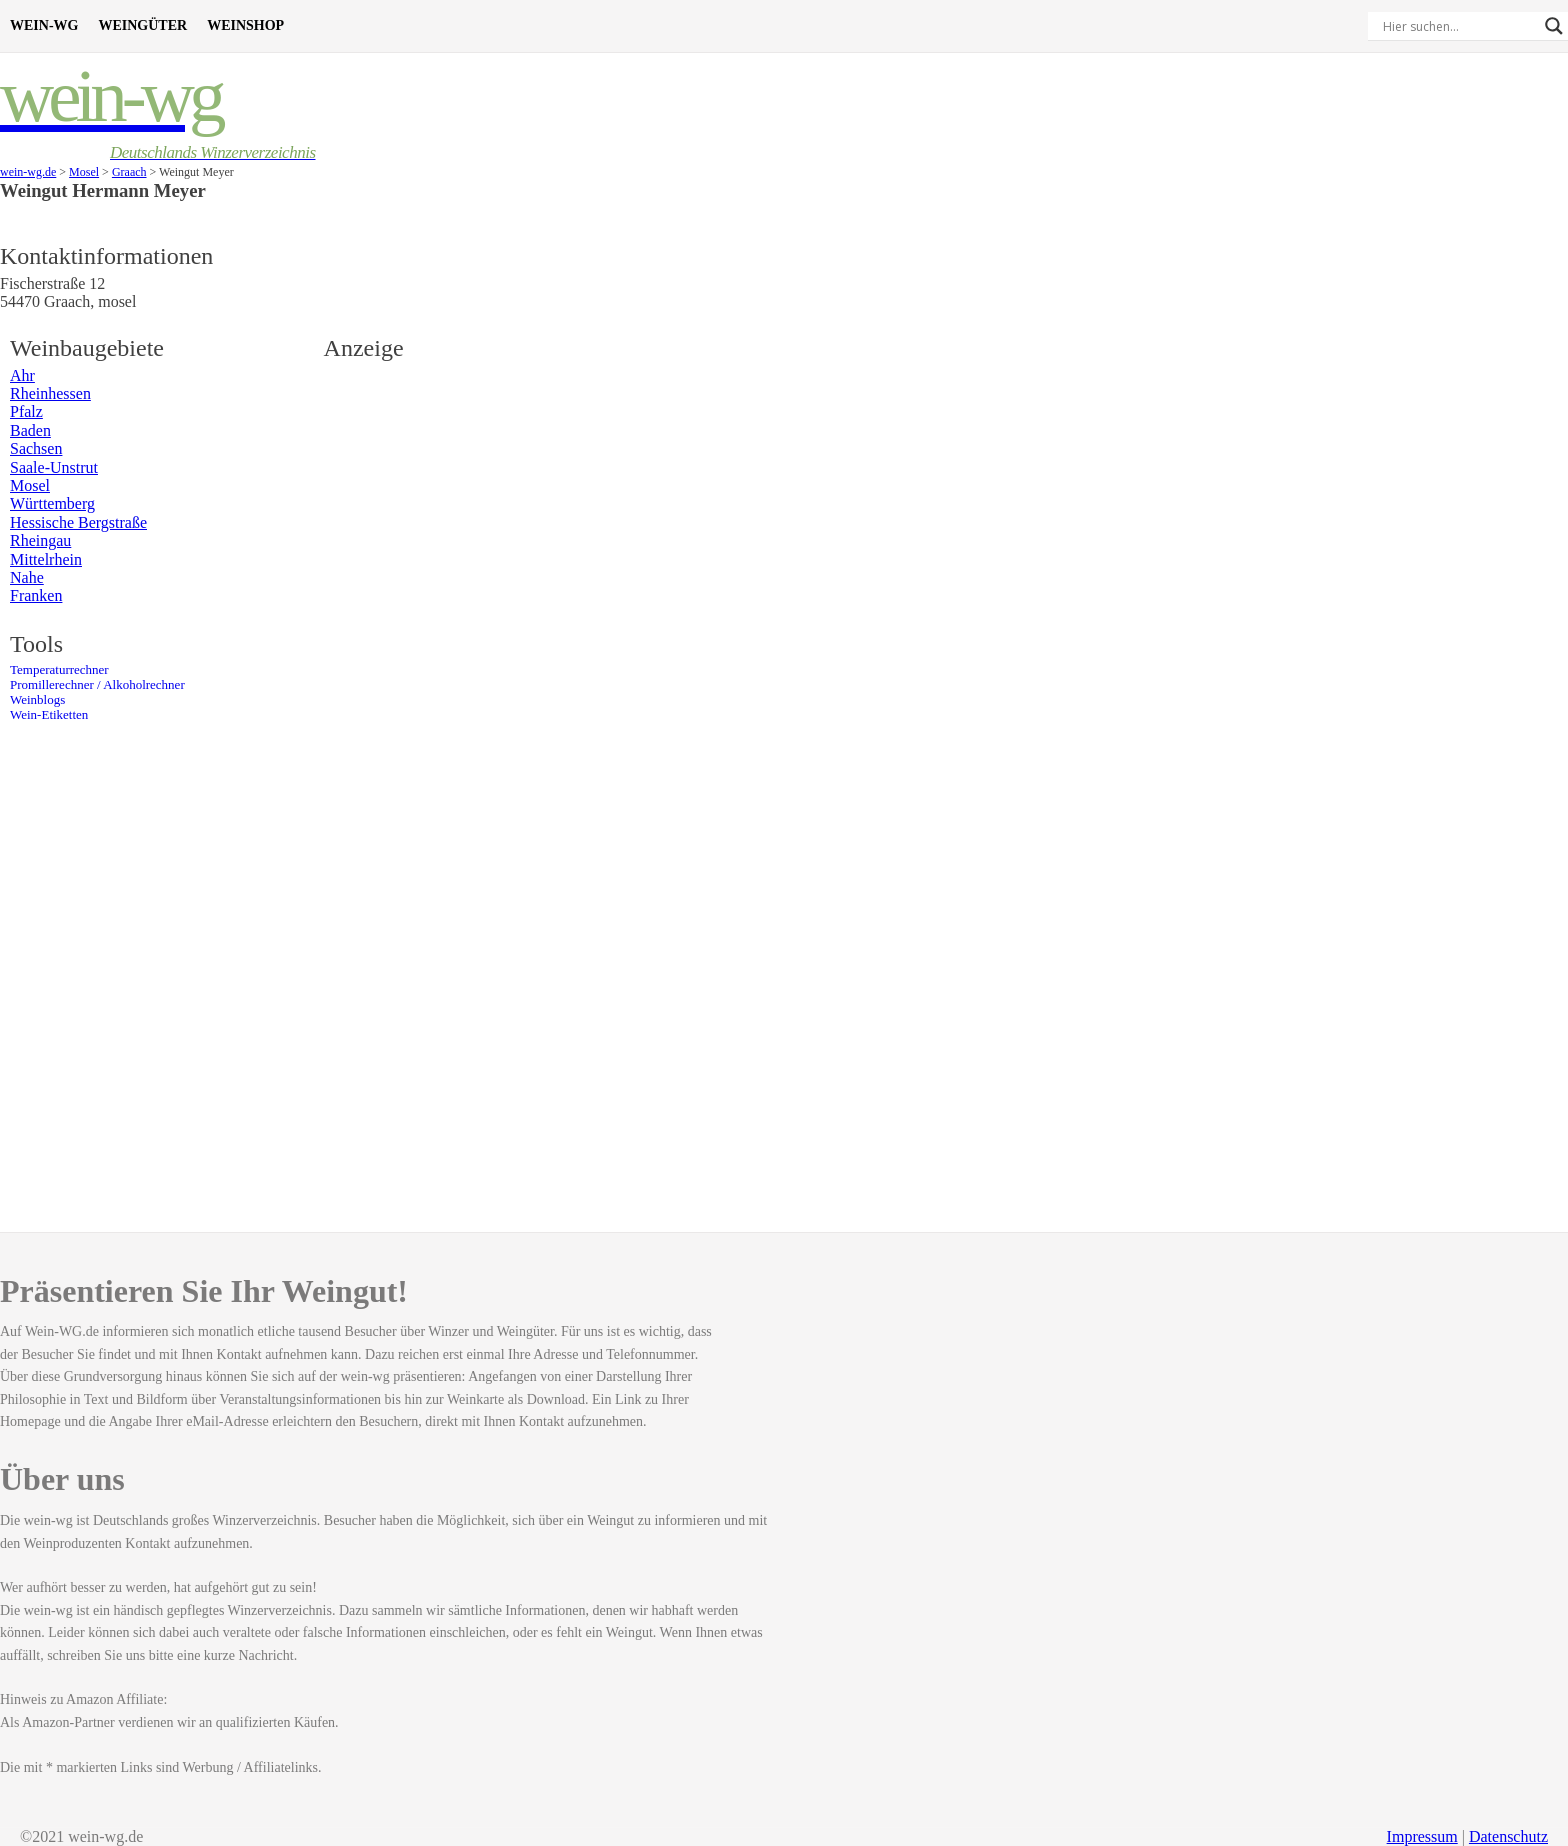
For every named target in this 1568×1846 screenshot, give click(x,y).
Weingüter (142, 25)
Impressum (1422, 1836)
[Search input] (1459, 26)
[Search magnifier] (1554, 26)
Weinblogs (37, 700)
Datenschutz (1508, 1836)
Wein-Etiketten (49, 715)
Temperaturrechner (59, 670)
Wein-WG (44, 25)
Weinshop (245, 25)
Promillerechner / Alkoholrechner (97, 685)
